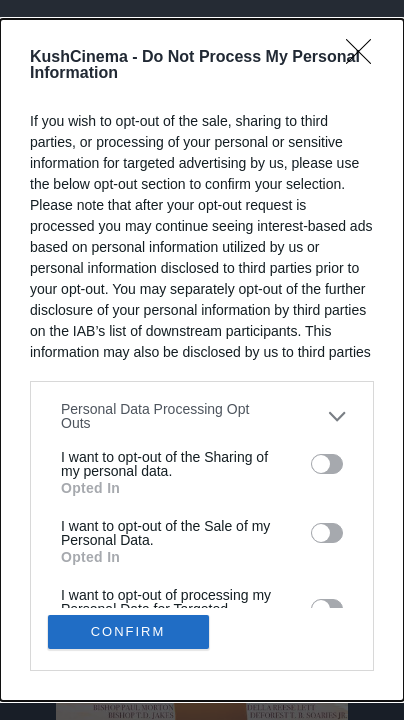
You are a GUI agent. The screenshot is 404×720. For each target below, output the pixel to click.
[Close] (365, 58)
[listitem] (202, 416)
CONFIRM (128, 631)
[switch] (327, 464)
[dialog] (202, 360)
